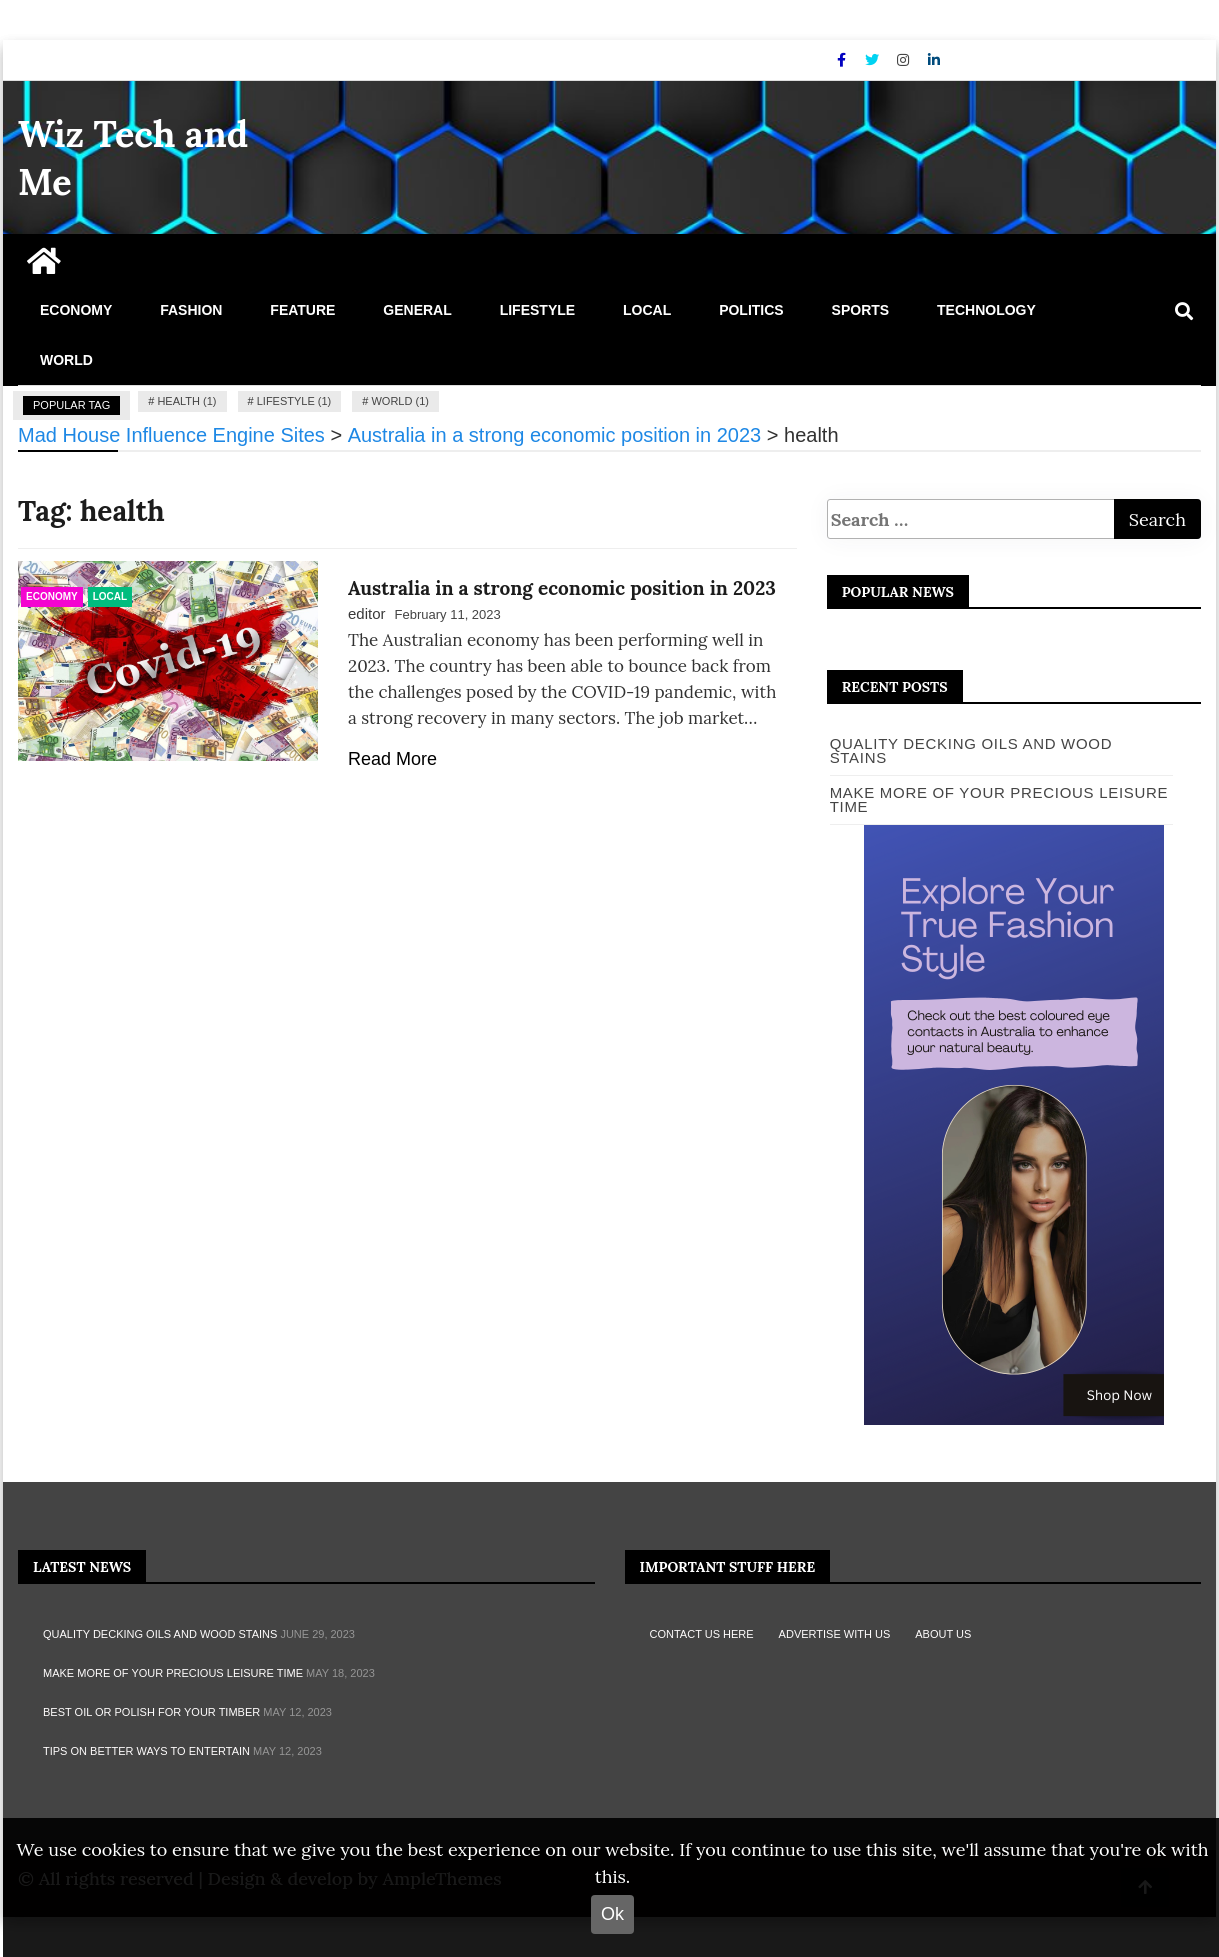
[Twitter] (874, 60)
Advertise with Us (835, 1634)
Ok (612, 1914)
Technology (986, 310)
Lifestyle (537, 310)
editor (367, 613)
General (417, 310)
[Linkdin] (934, 60)
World (66, 360)
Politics (751, 310)
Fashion (191, 310)
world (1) (399, 401)
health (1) (186, 401)
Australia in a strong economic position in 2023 (562, 588)
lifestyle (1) (294, 401)
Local (647, 310)
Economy (76, 310)
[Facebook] (843, 60)
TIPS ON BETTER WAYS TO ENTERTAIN (146, 1751)
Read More (392, 759)
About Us (943, 1634)
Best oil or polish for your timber (151, 1712)
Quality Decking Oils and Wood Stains (971, 750)
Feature (302, 310)
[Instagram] (905, 60)
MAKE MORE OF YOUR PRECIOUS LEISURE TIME (173, 1673)
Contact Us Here (702, 1634)
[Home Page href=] (44, 268)
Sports (861, 310)
